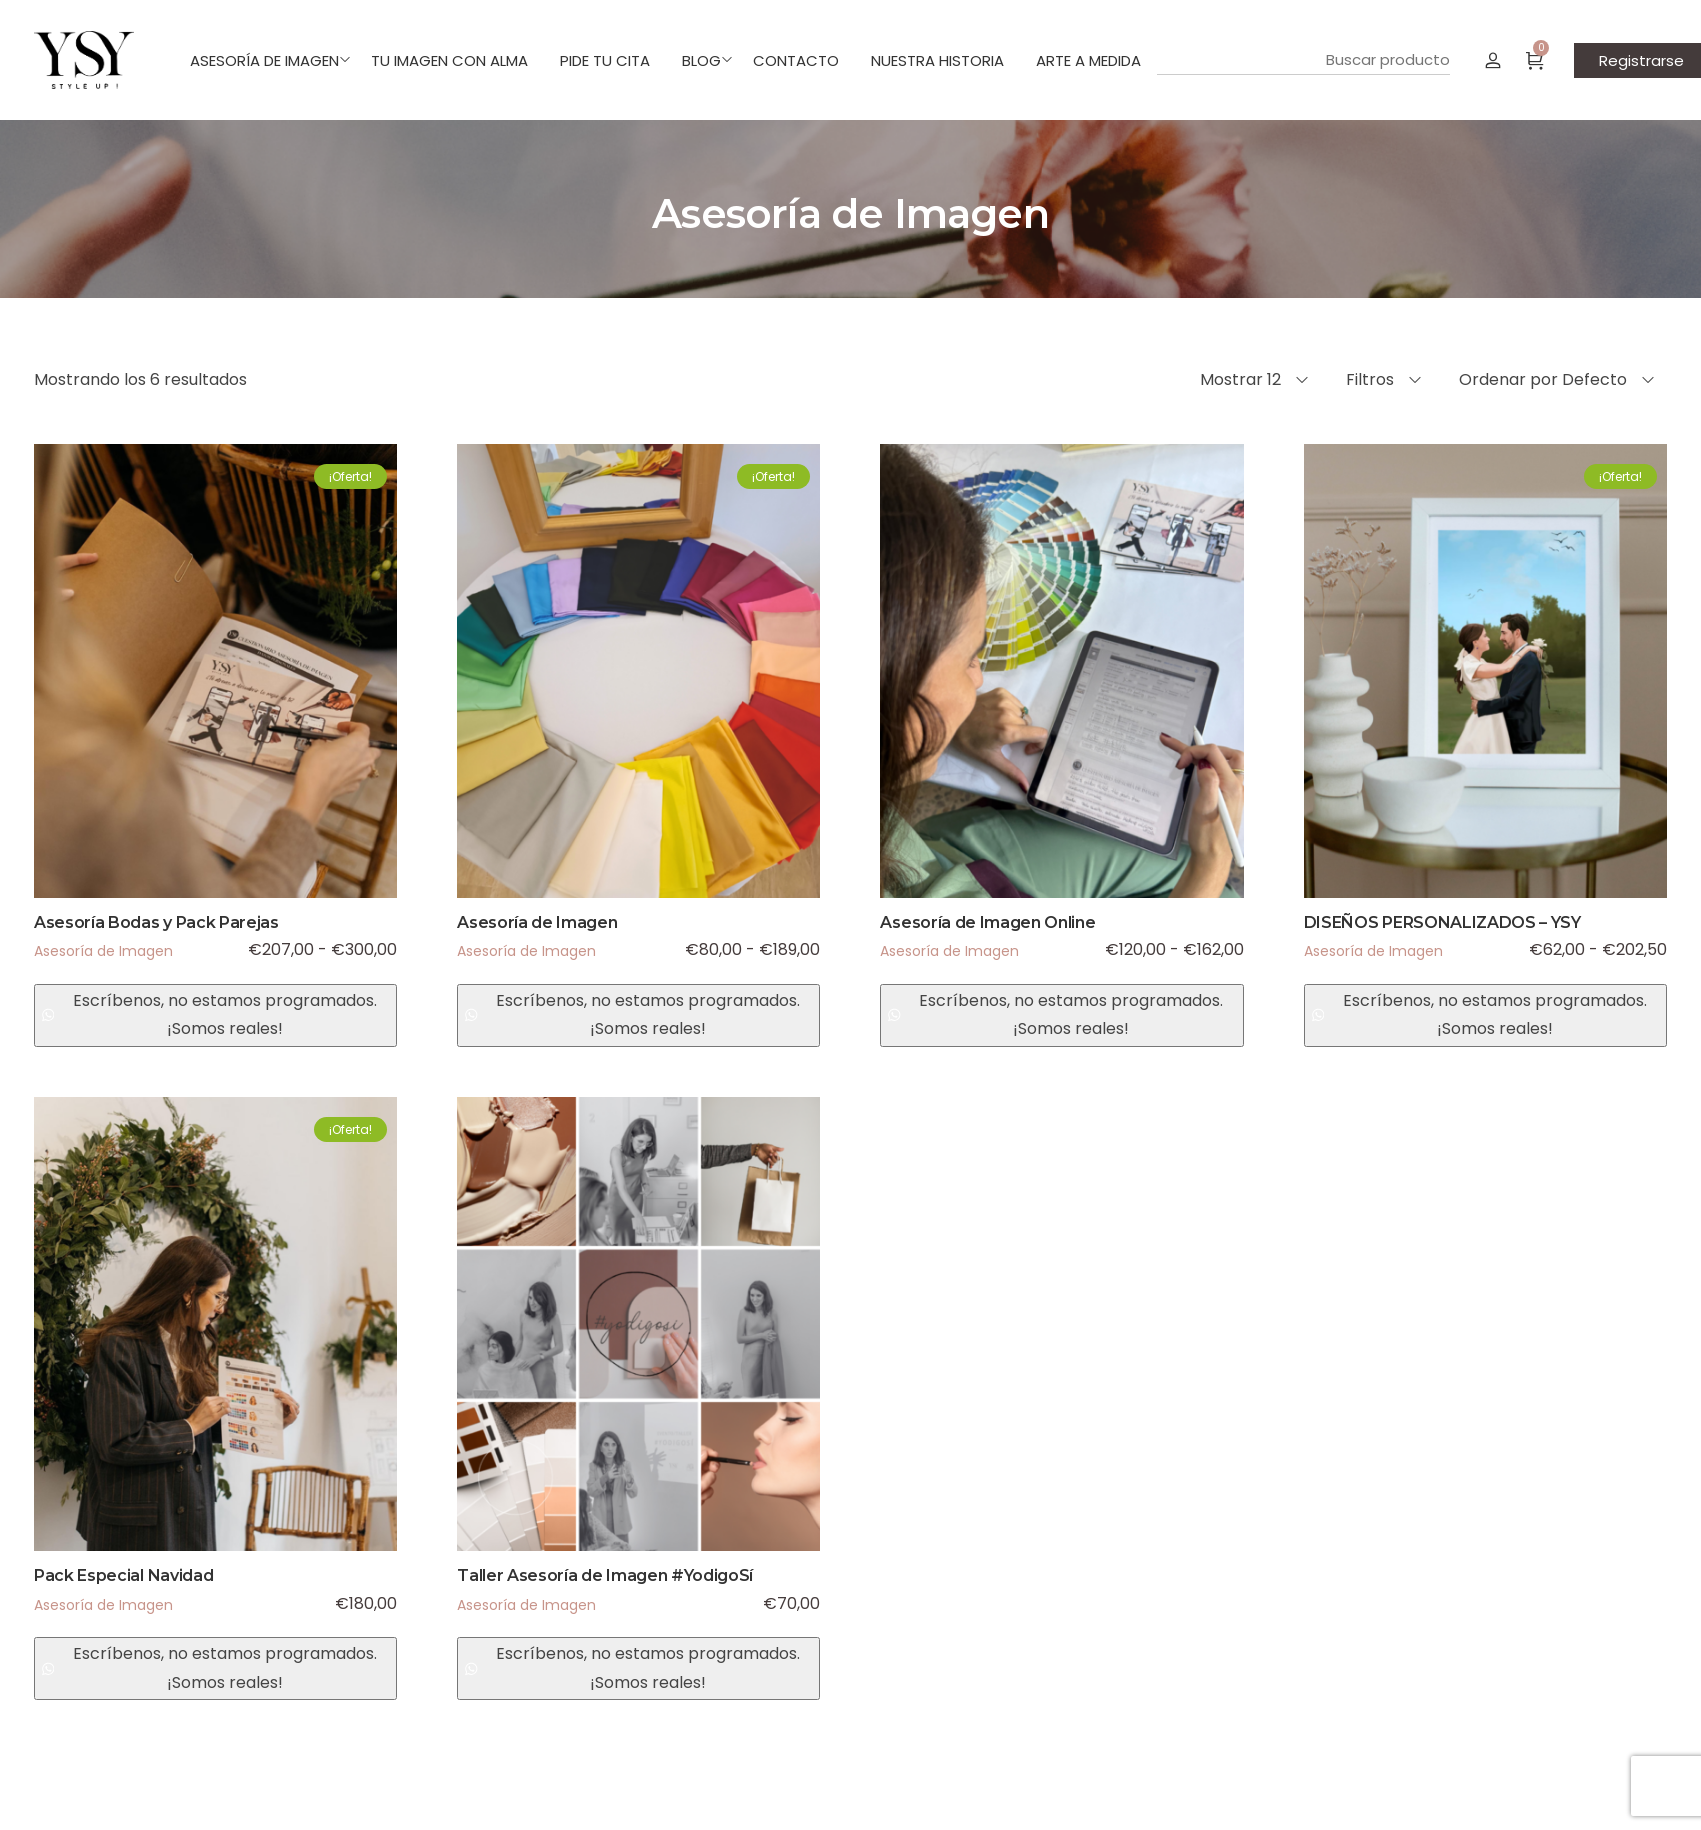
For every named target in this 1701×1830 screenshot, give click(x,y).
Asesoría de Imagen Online (987, 922)
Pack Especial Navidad (123, 1575)
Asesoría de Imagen (103, 951)
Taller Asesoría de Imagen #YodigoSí (605, 1575)
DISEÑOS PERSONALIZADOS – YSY (1442, 922)
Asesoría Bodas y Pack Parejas (156, 922)
